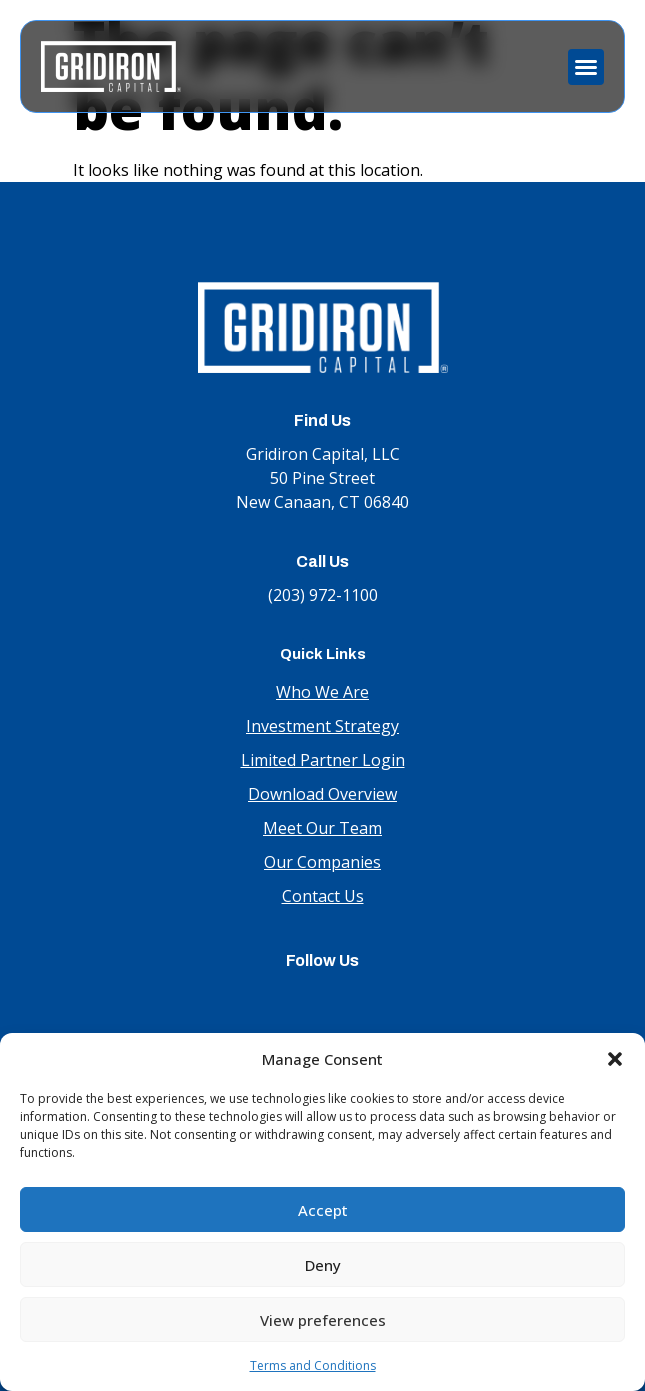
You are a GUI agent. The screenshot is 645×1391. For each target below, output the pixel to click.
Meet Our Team (322, 828)
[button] (615, 1059)
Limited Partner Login (323, 760)
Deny (323, 1265)
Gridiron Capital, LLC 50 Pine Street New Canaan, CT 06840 (322, 478)
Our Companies (322, 862)
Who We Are (322, 692)
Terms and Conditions (313, 1365)
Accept (323, 1210)
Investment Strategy (322, 726)
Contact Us (323, 896)
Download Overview (322, 794)
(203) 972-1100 (323, 595)
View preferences (323, 1320)
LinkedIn (323, 999)
